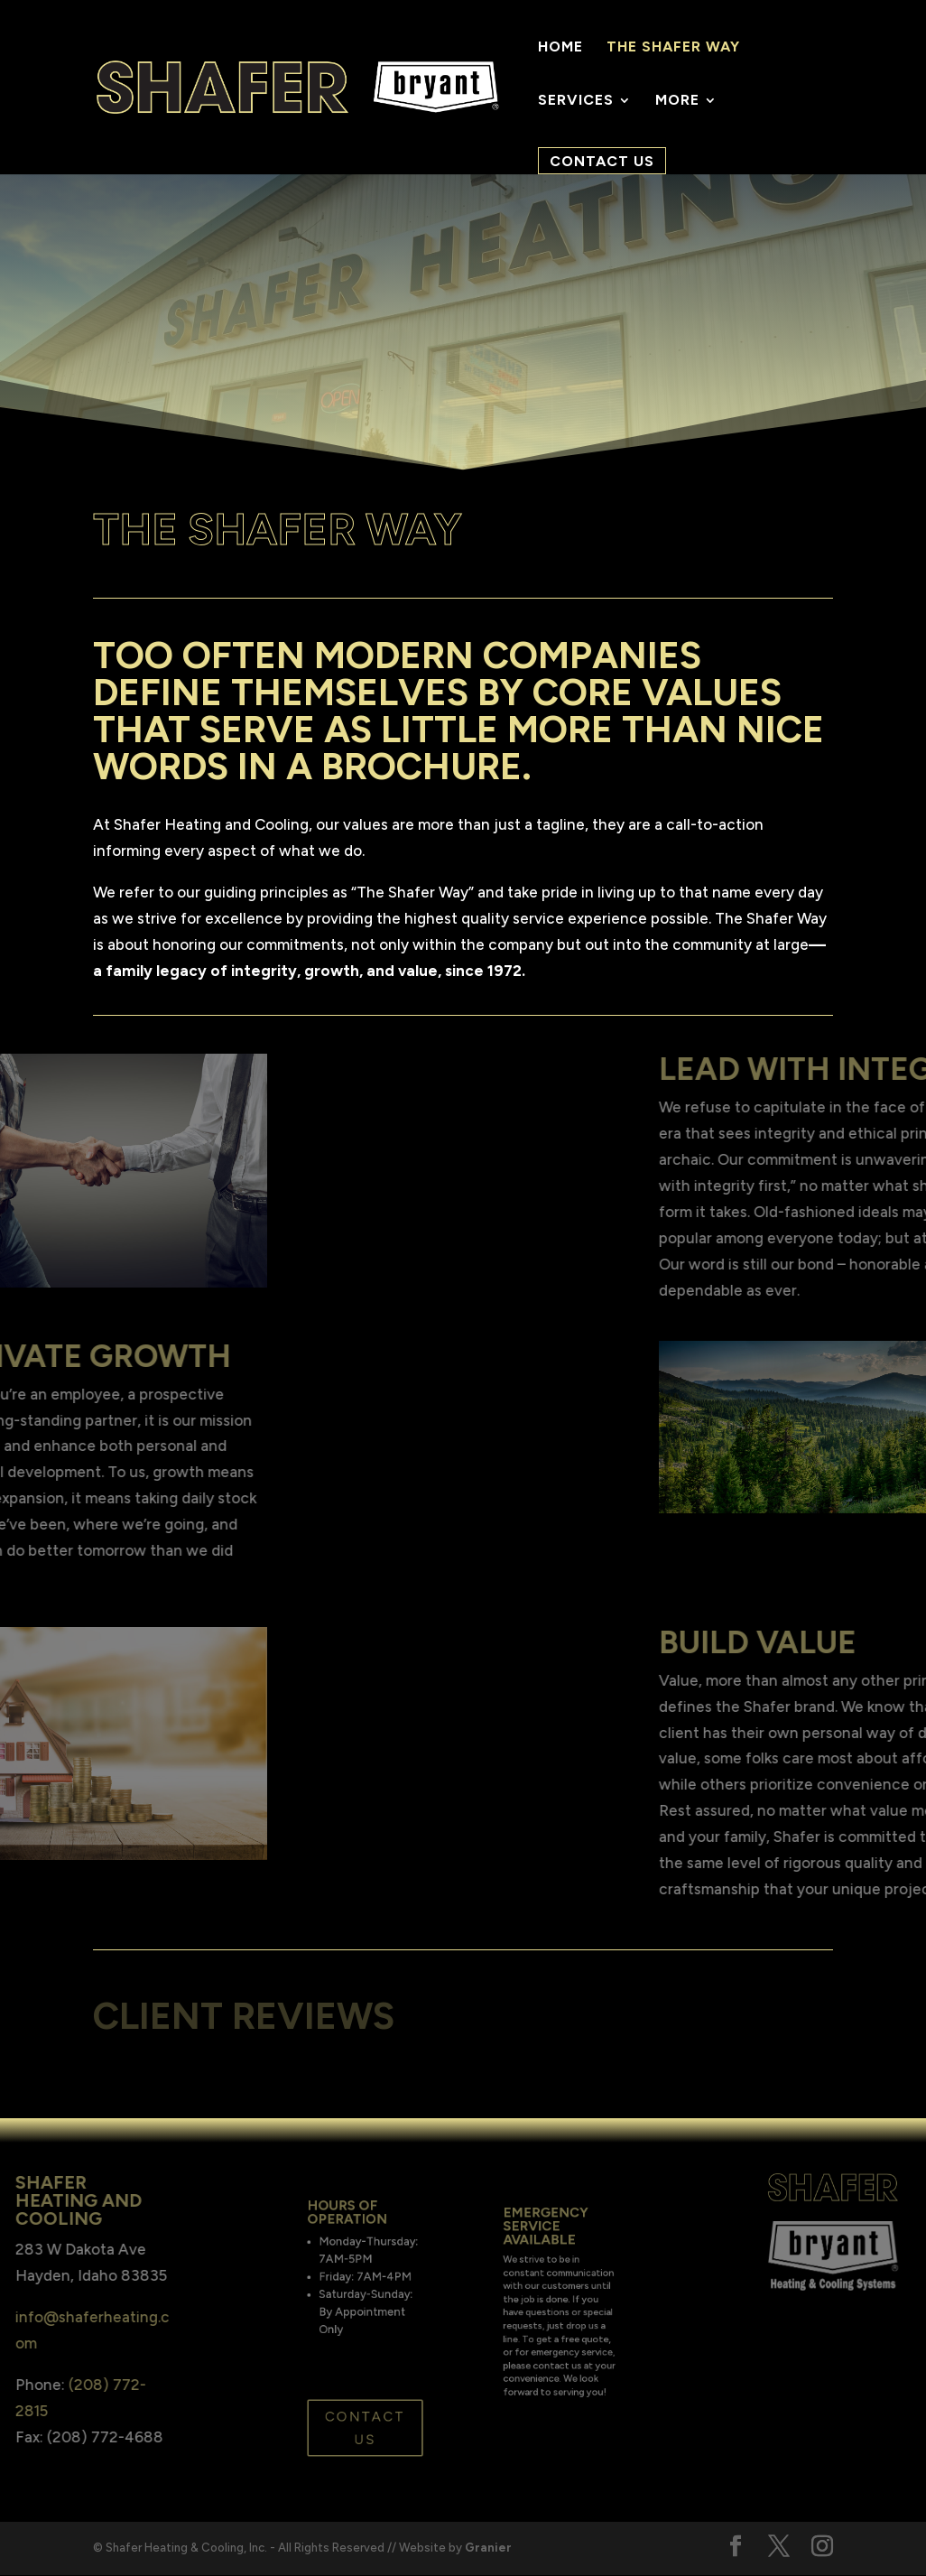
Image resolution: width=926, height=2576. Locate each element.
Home (560, 48)
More (677, 101)
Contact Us (602, 161)
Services (576, 101)
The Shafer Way (673, 48)
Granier (488, 2547)
